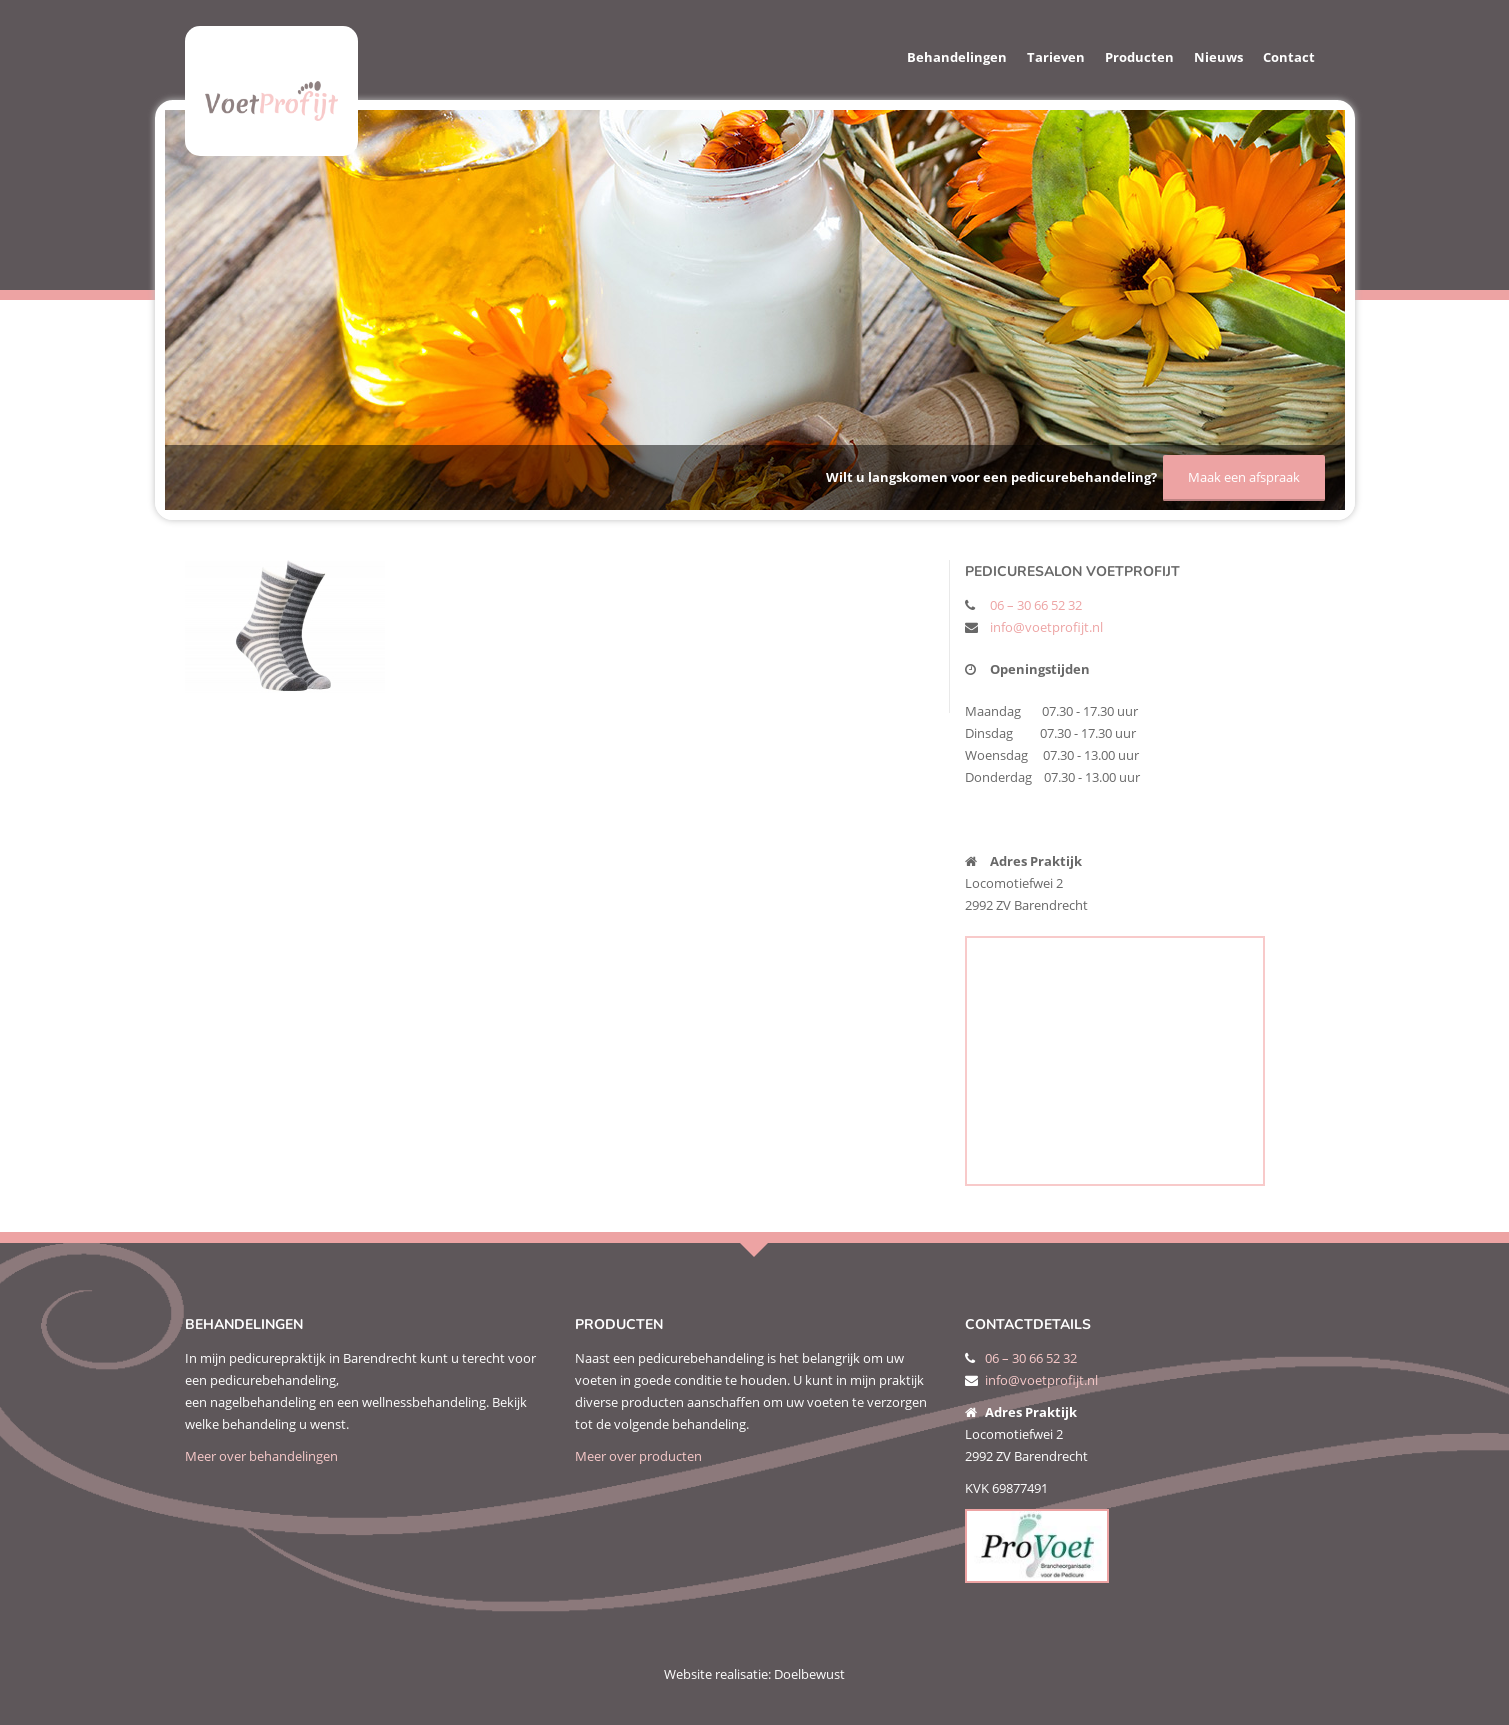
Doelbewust (809, 1674)
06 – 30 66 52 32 (1036, 605)
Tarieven (1056, 57)
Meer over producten (638, 1456)
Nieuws (1218, 57)
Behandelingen (957, 57)
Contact (1289, 57)
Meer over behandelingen (261, 1456)
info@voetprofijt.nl (1046, 627)
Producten (1139, 57)
